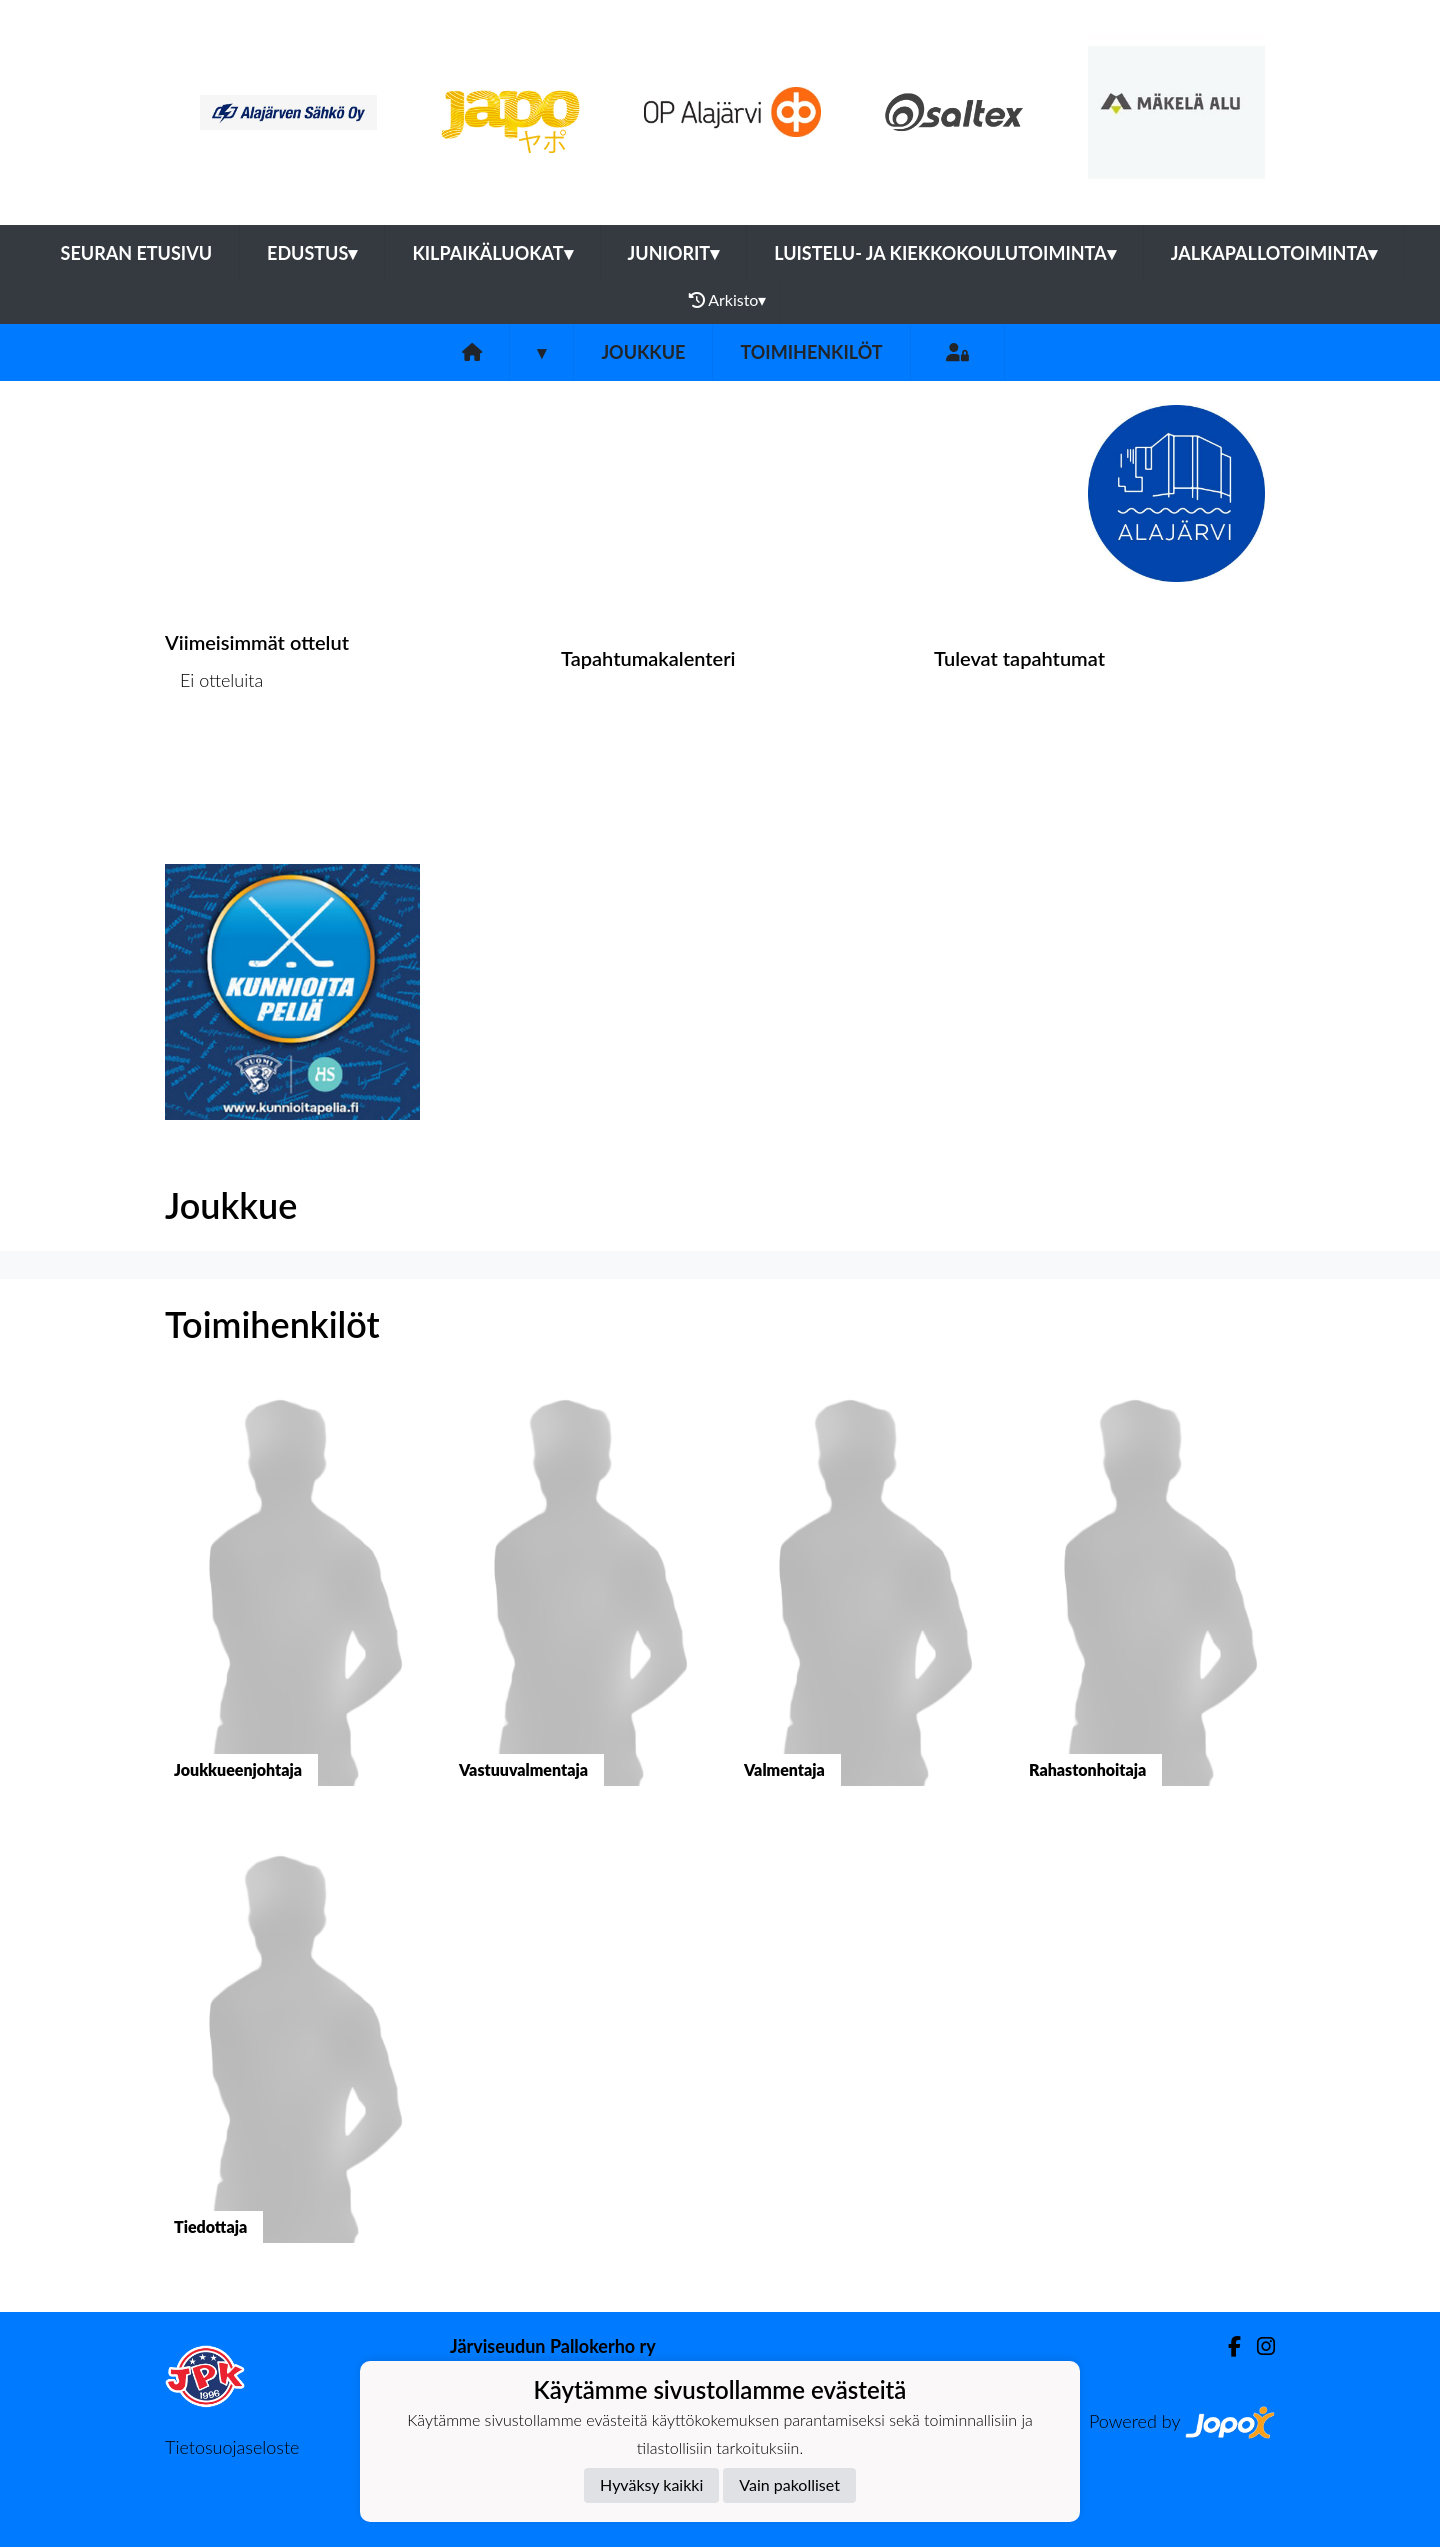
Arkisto (728, 300)
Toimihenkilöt (811, 352)
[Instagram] (1258, 2346)
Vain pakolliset (789, 2484)
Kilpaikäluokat (492, 253)
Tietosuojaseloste (232, 2447)
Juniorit (674, 253)
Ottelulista (214, 756)
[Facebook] (1226, 2346)
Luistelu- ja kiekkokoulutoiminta (944, 253)
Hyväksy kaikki (651, 2484)
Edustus (312, 253)
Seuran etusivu (137, 253)
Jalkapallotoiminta (1274, 253)
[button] (292, 1603)
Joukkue (643, 352)
